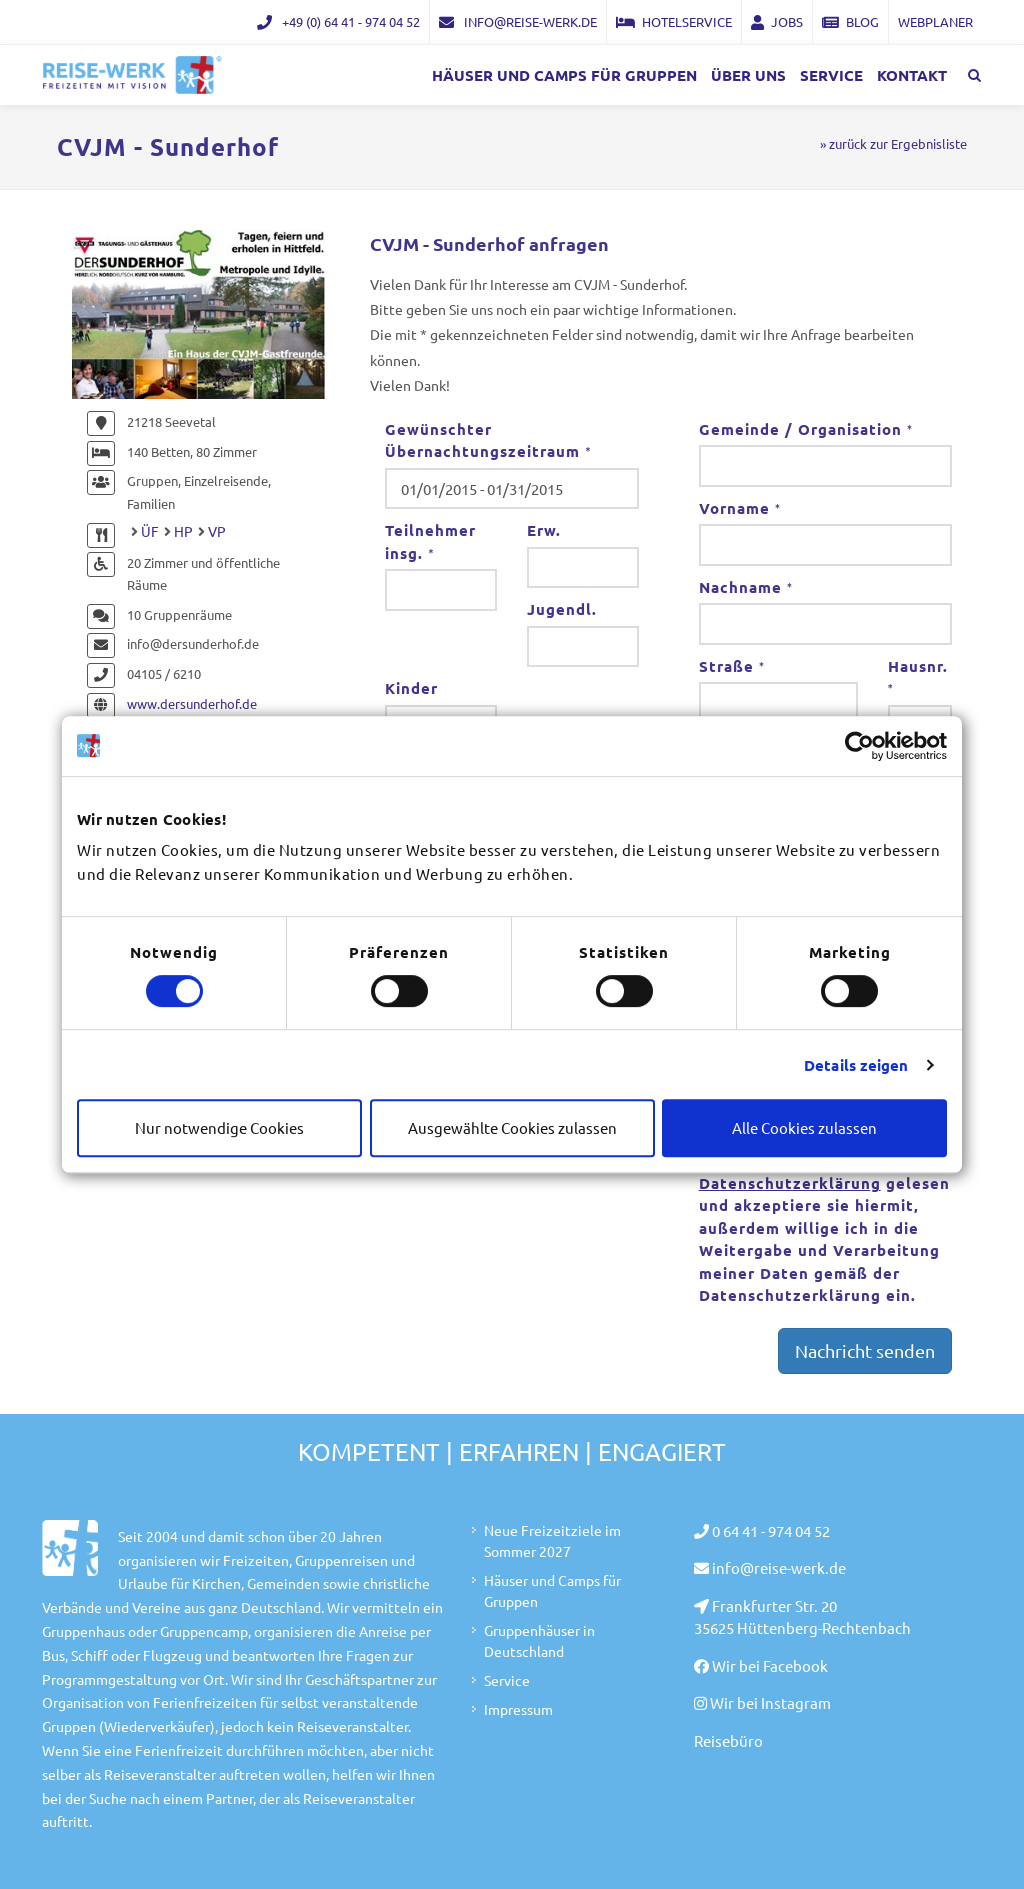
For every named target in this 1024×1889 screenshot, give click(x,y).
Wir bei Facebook (770, 1665)
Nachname (746, 587)
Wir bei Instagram (770, 1702)
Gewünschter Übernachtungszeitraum (488, 440)
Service (507, 1680)
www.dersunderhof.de (192, 703)
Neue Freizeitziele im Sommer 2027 (552, 1540)
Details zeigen (856, 1065)
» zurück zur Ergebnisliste (893, 143)
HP (183, 531)
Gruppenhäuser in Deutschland (539, 1640)
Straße (732, 666)
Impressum (518, 1709)
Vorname (740, 508)
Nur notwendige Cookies (219, 1127)
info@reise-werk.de (518, 21)
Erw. (544, 530)
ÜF (150, 531)
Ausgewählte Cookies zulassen (512, 1127)
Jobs (777, 21)
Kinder (411, 688)
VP (217, 531)
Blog (850, 21)
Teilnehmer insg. (430, 541)
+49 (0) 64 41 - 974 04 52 (338, 21)
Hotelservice (674, 21)
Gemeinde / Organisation (806, 429)
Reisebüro (728, 1740)
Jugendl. (562, 609)
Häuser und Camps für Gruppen (552, 1590)
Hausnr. (918, 677)
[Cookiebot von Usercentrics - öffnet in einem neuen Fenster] (859, 746)
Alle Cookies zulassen (804, 1127)
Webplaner (935, 21)
